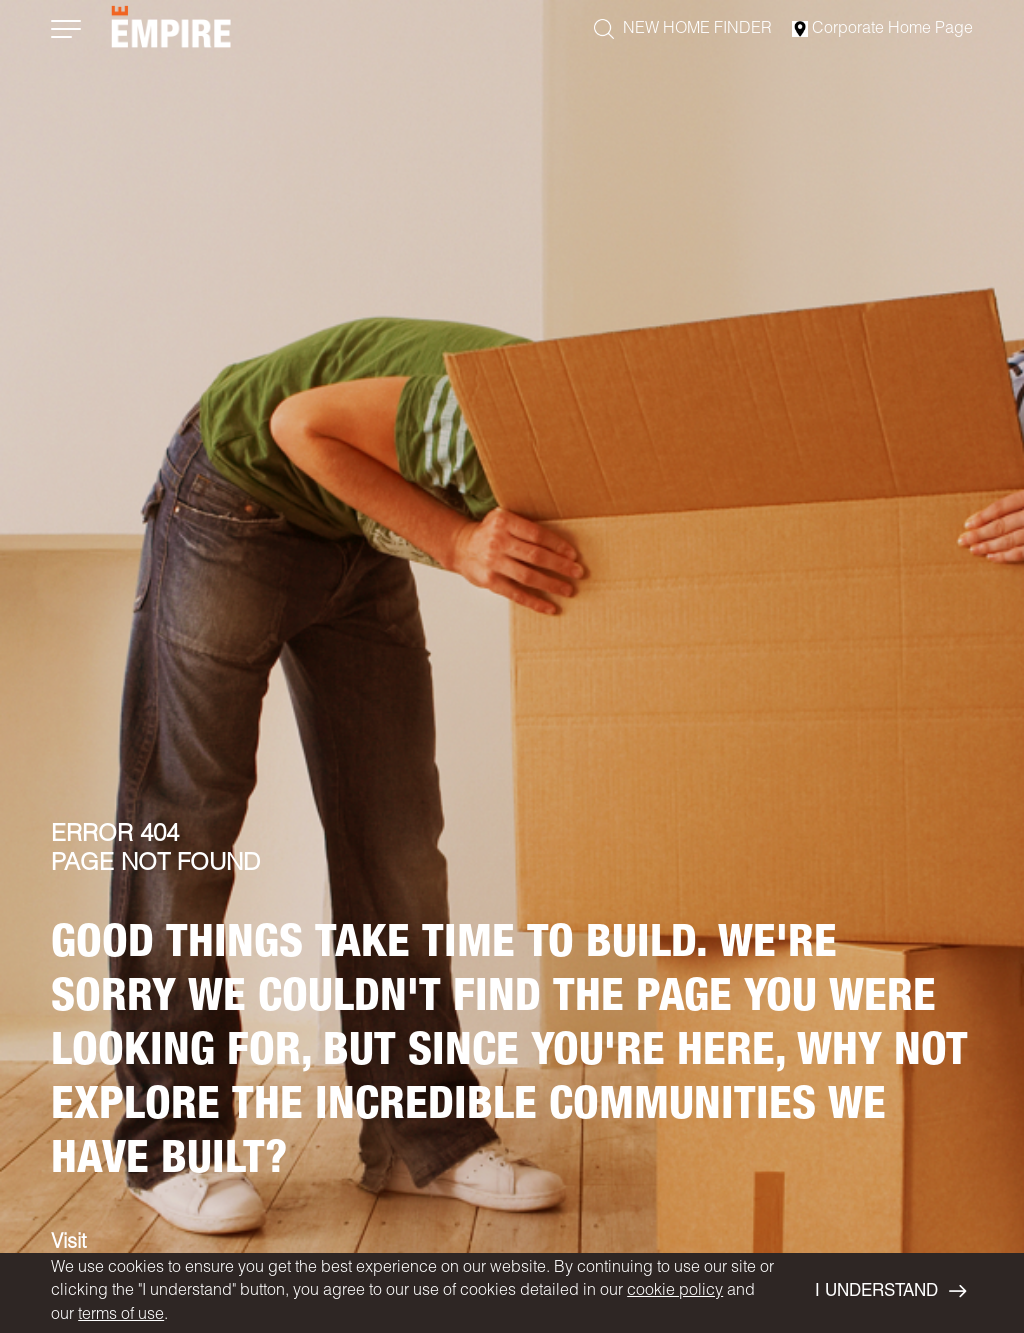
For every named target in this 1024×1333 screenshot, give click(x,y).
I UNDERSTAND (890, 1291)
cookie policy (675, 1292)
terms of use (121, 1316)
